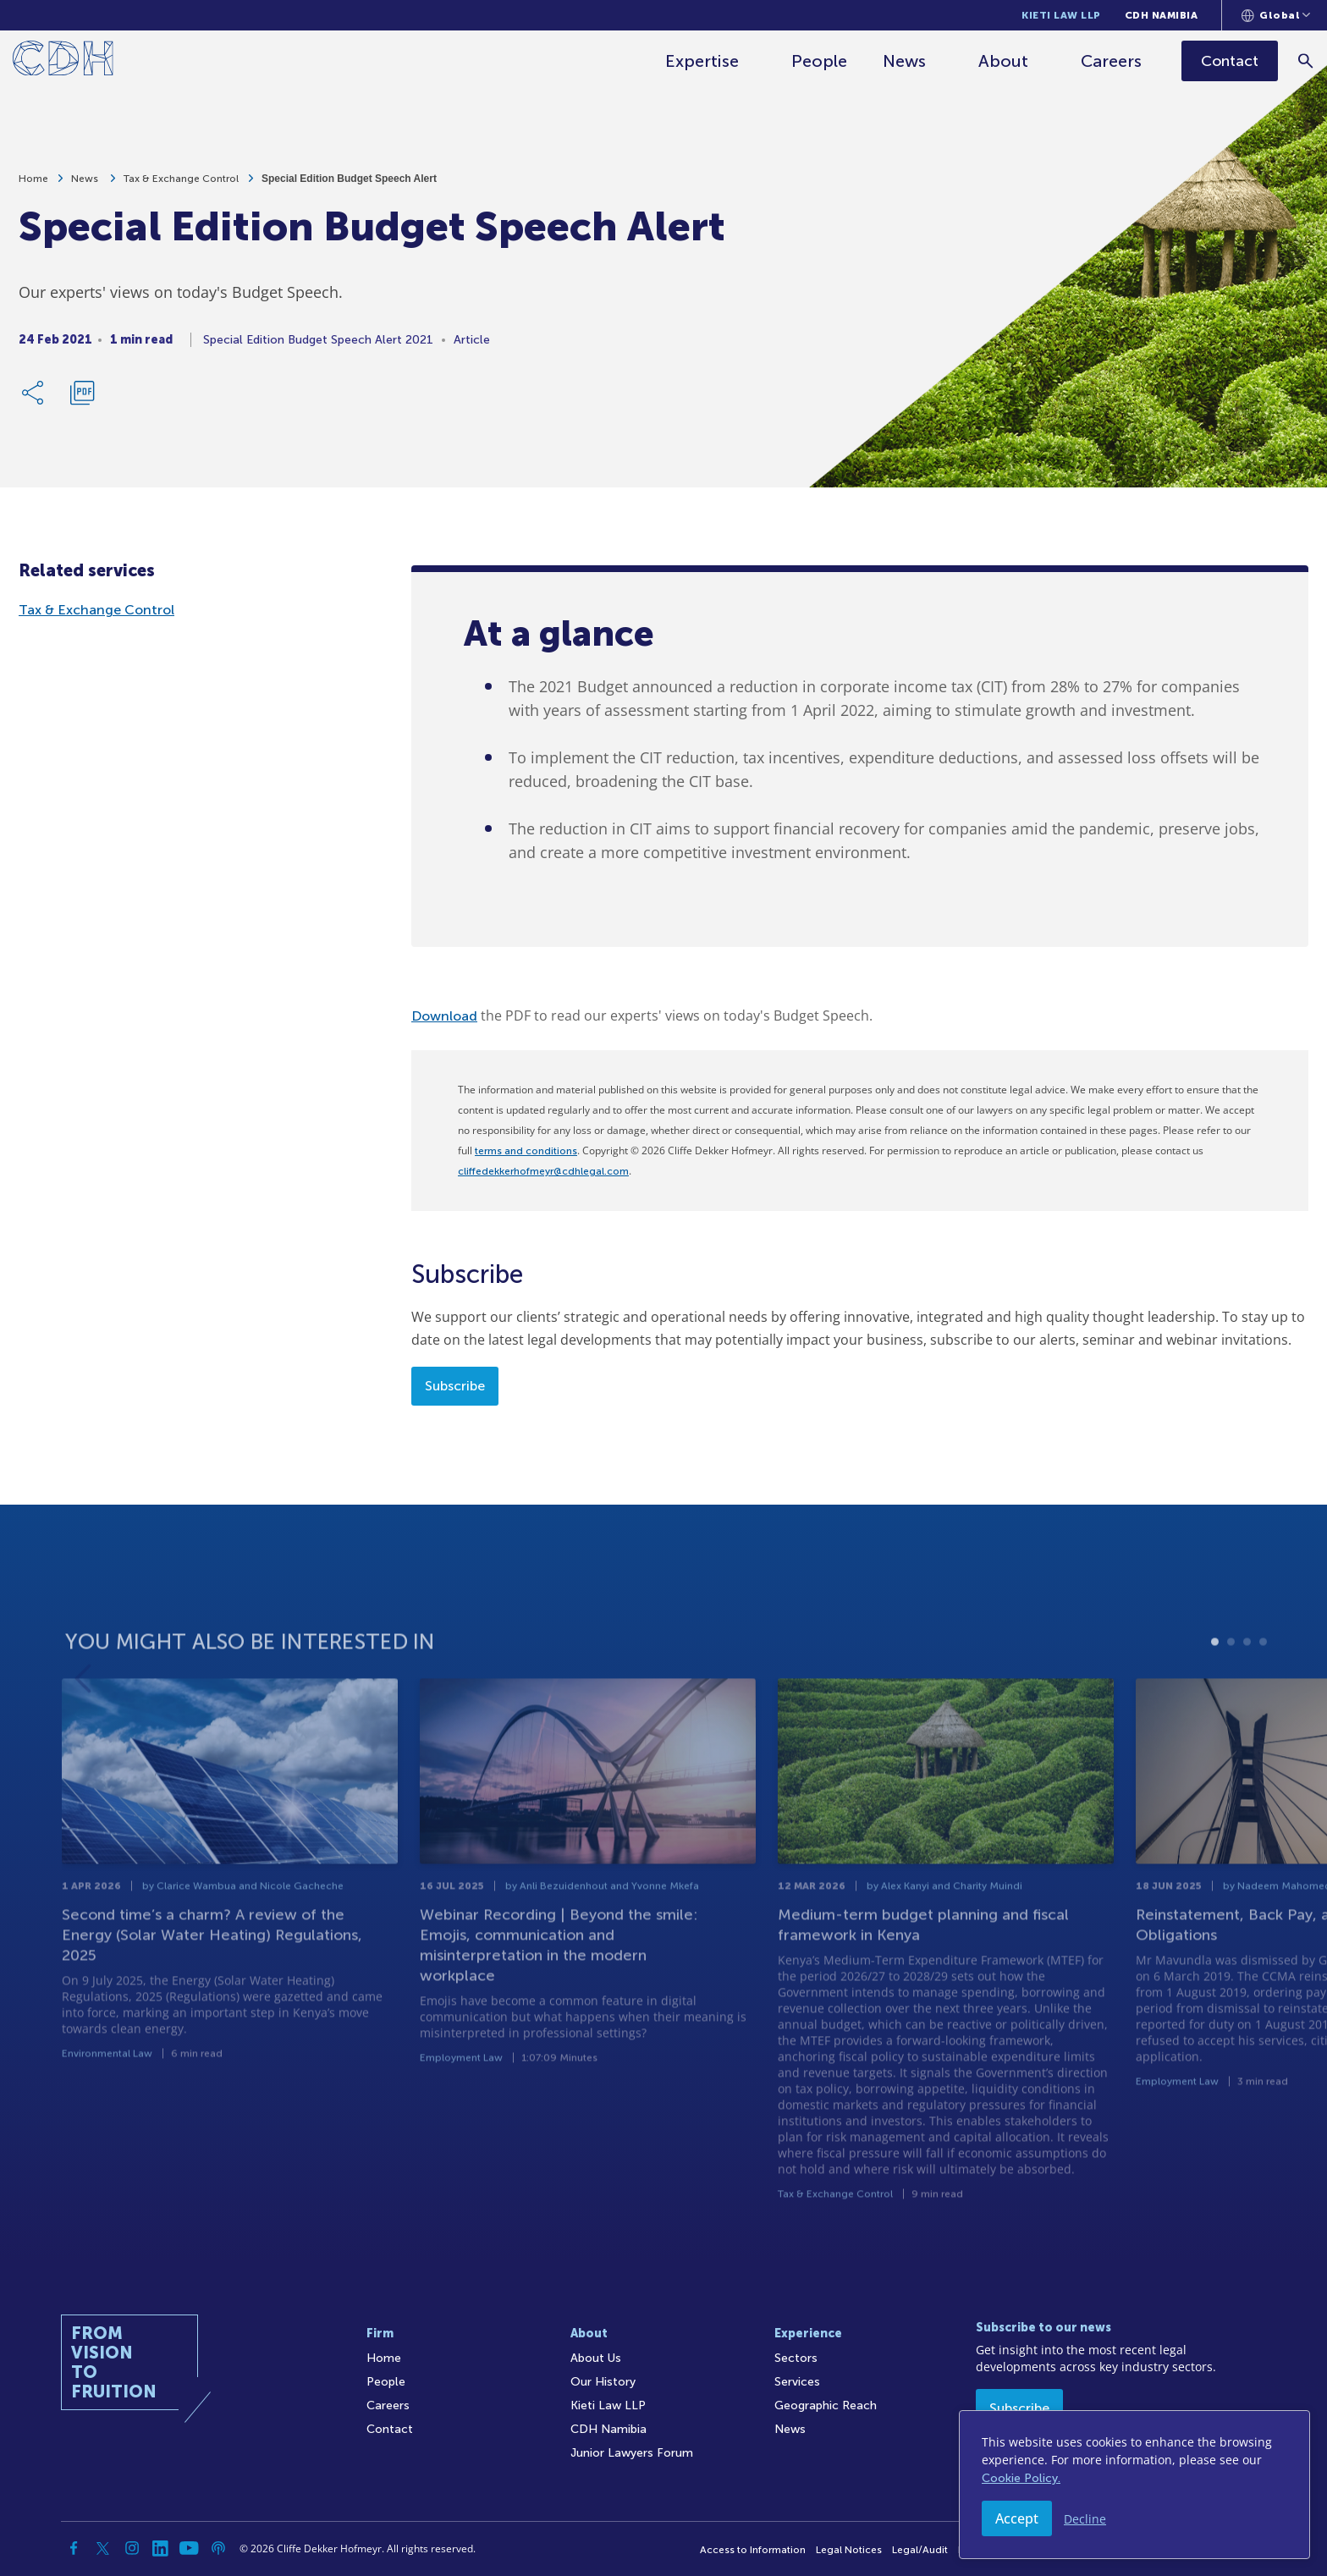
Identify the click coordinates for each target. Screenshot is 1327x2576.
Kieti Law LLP (1061, 15)
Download (444, 1016)
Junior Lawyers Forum (631, 2453)
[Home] (63, 61)
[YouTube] (189, 2548)
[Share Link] (34, 400)
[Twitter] (103, 2548)
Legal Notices (849, 2550)
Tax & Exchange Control (181, 186)
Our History (603, 2382)
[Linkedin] (160, 2548)
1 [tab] (1215, 1700)
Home (33, 186)
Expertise (703, 61)
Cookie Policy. (1021, 2478)
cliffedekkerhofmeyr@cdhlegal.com (543, 1171)
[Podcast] (218, 2548)
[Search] (1306, 60)
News (905, 61)
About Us (595, 2358)
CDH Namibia (1161, 15)
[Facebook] (74, 2548)
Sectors (796, 2358)
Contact (389, 2429)
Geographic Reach (825, 2405)
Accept (1016, 2518)
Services (797, 2382)
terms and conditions (526, 1151)
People (820, 61)
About (1004, 61)
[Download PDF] (82, 400)
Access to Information (753, 2550)
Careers (1112, 61)
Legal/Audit (920, 2550)
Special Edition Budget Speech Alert (349, 186)
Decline (1085, 2519)
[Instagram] (132, 2548)
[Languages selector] (1276, 15)
